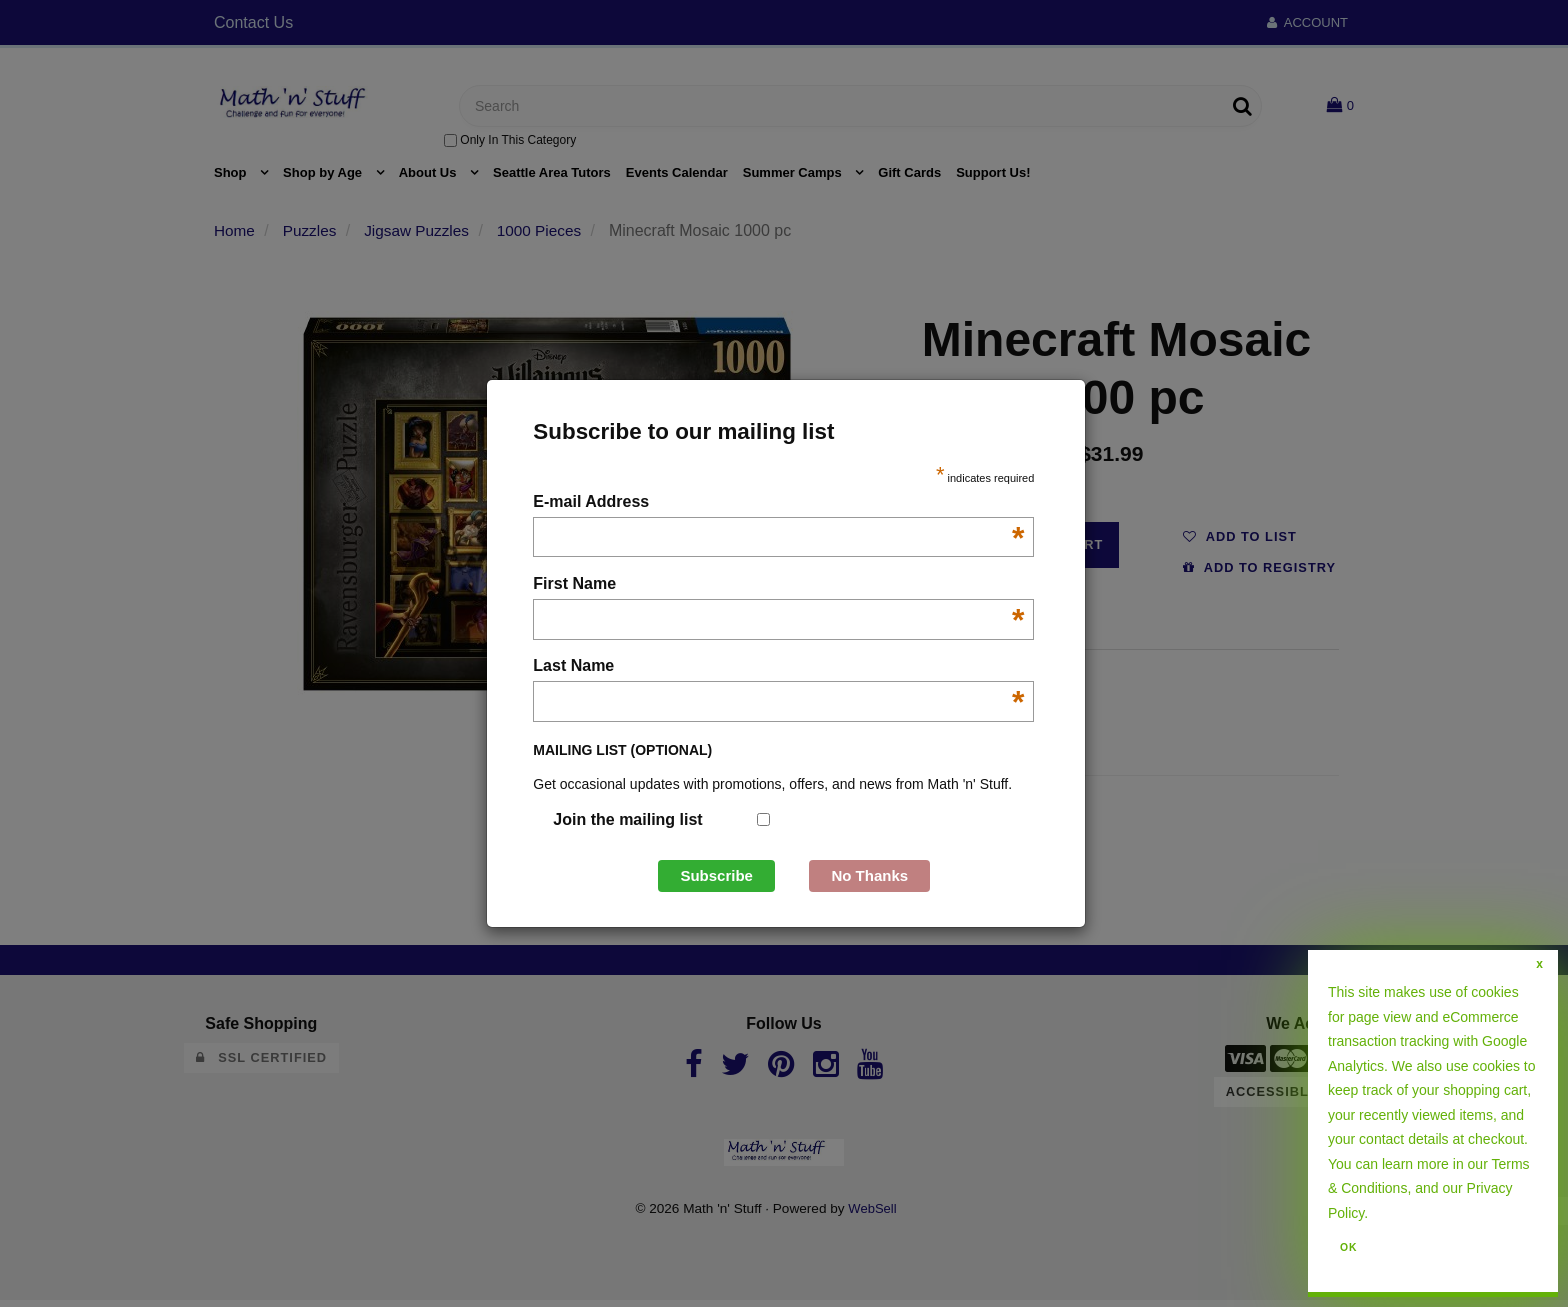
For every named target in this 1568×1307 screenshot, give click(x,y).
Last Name (778, 667)
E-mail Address (778, 503)
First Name (778, 585)
